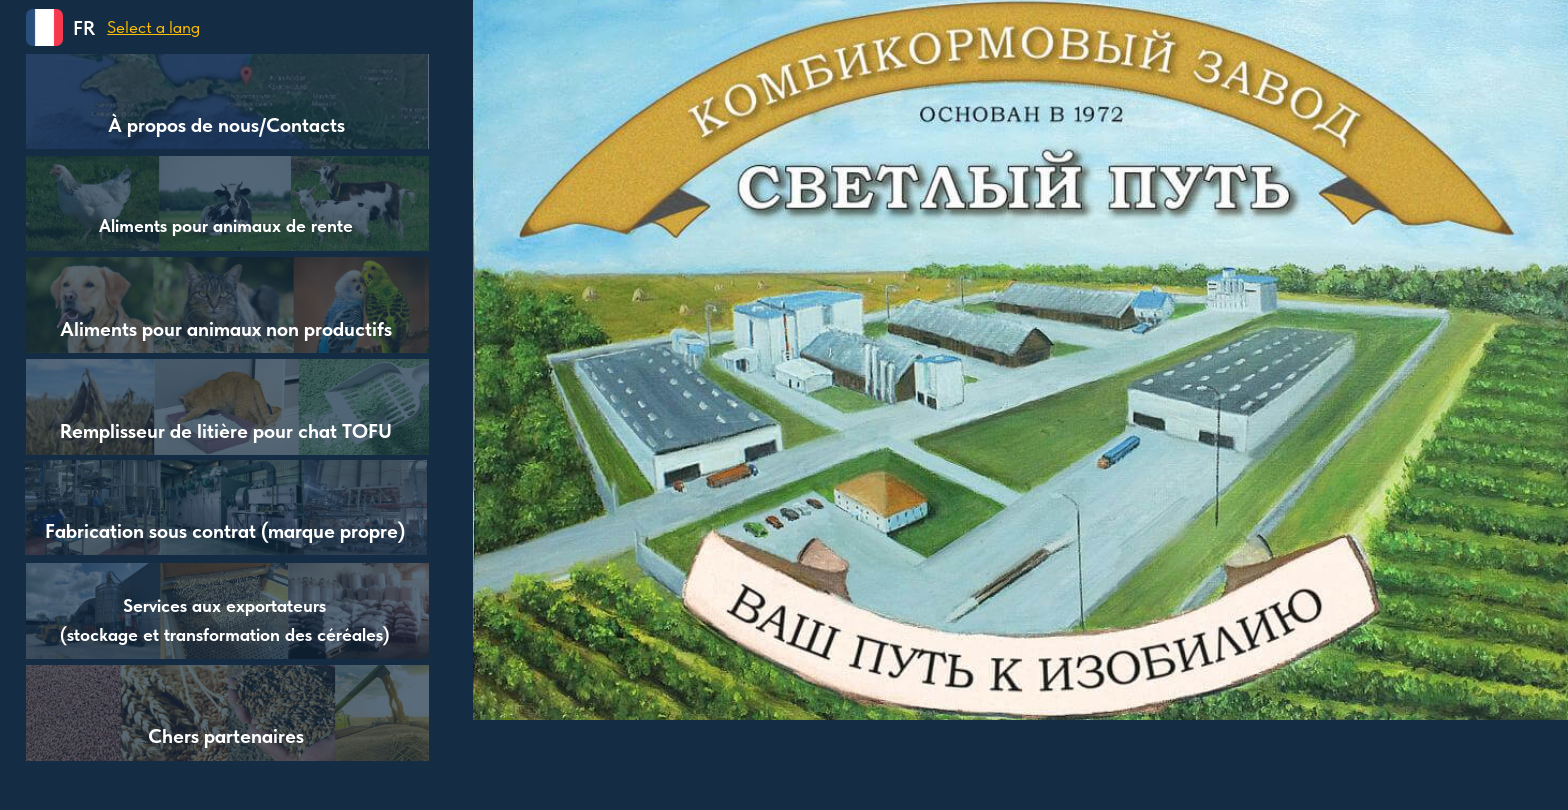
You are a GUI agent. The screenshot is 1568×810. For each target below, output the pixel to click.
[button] (44, 27)
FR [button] (84, 28)
